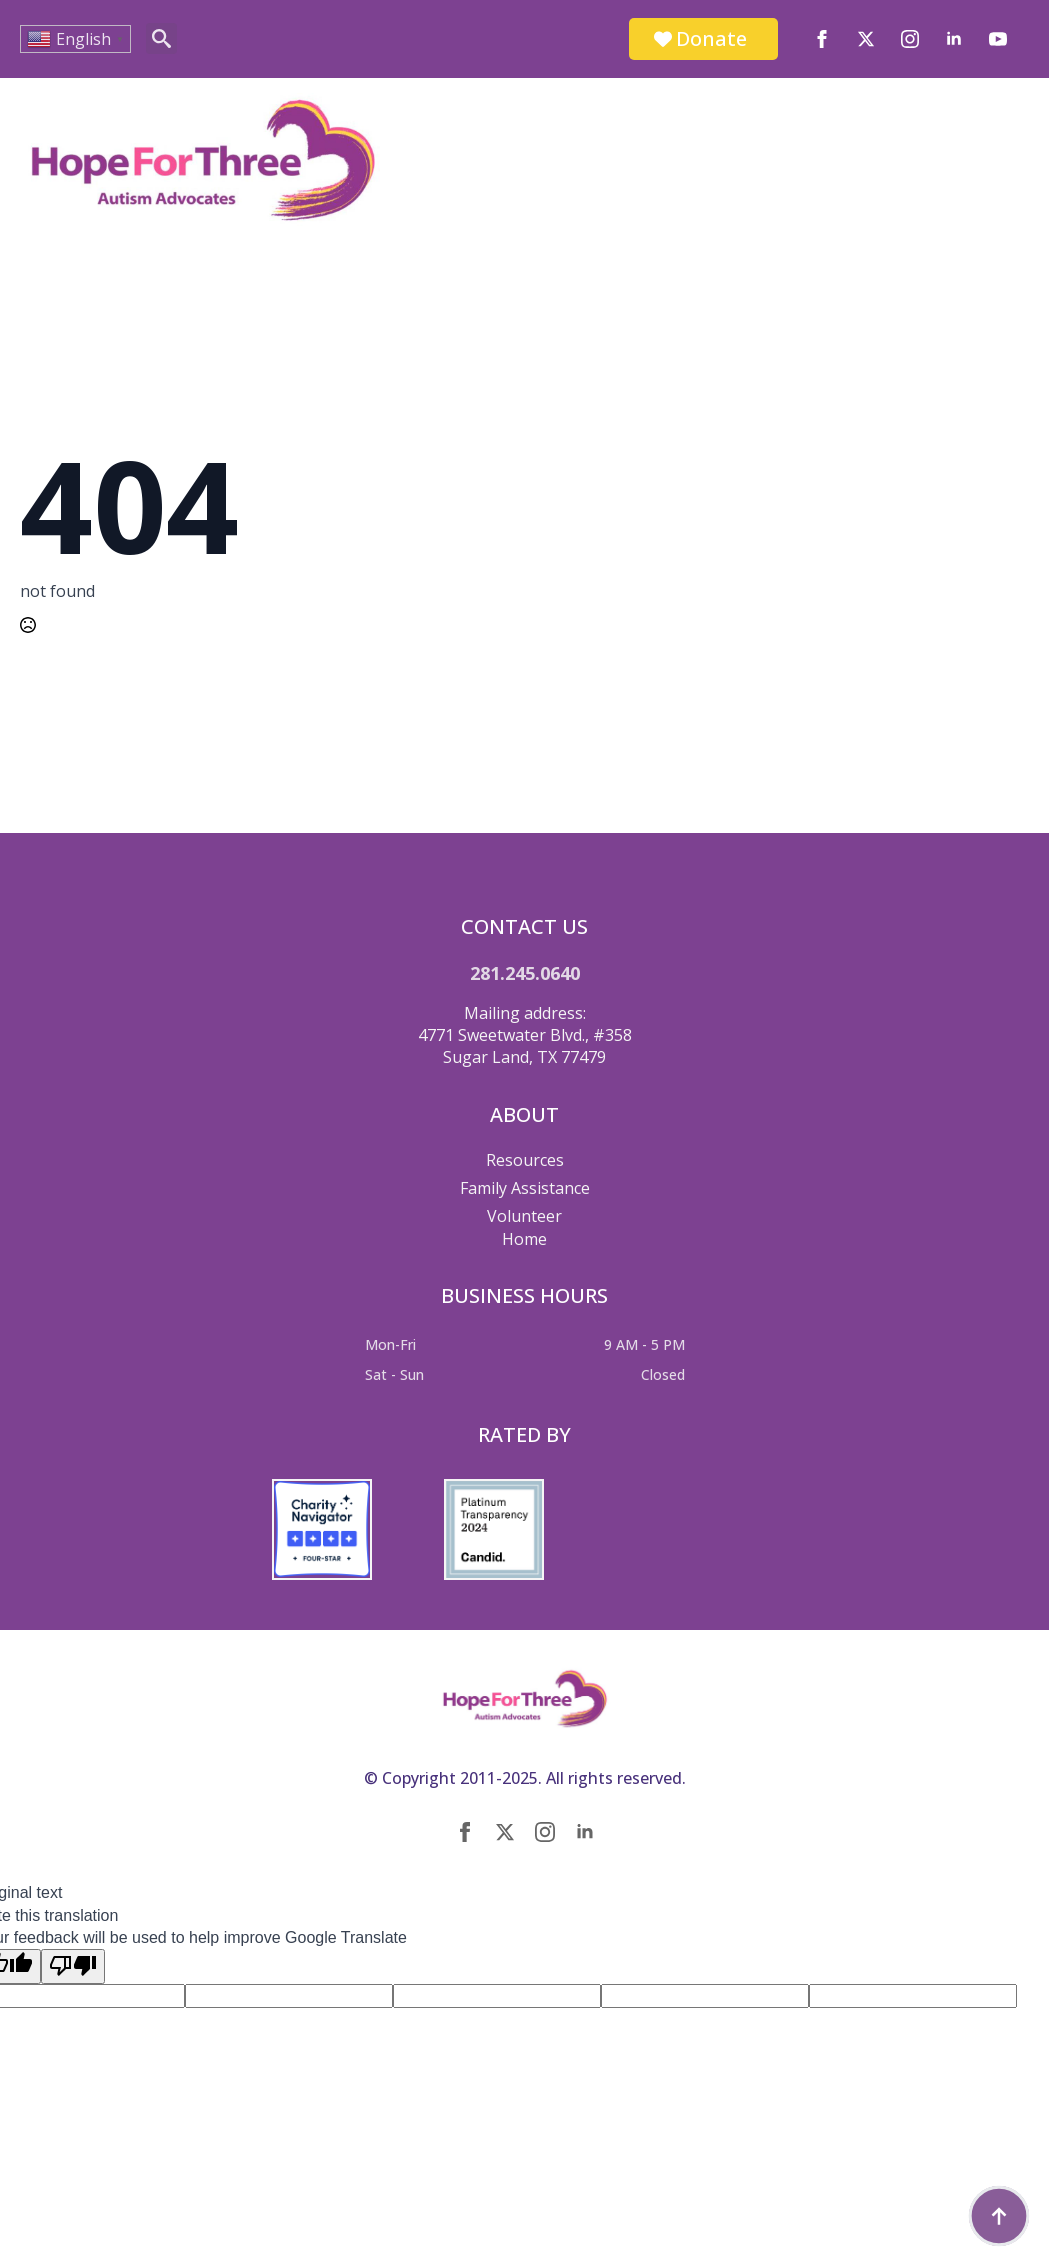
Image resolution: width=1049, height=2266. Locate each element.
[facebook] (822, 39)
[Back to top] (999, 2216)
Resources (525, 1160)
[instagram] (910, 39)
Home (524, 1239)
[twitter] (866, 39)
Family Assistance (525, 1188)
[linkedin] (954, 39)
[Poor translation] (73, 1966)
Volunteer (524, 1216)
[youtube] (998, 39)
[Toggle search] (161, 38)
